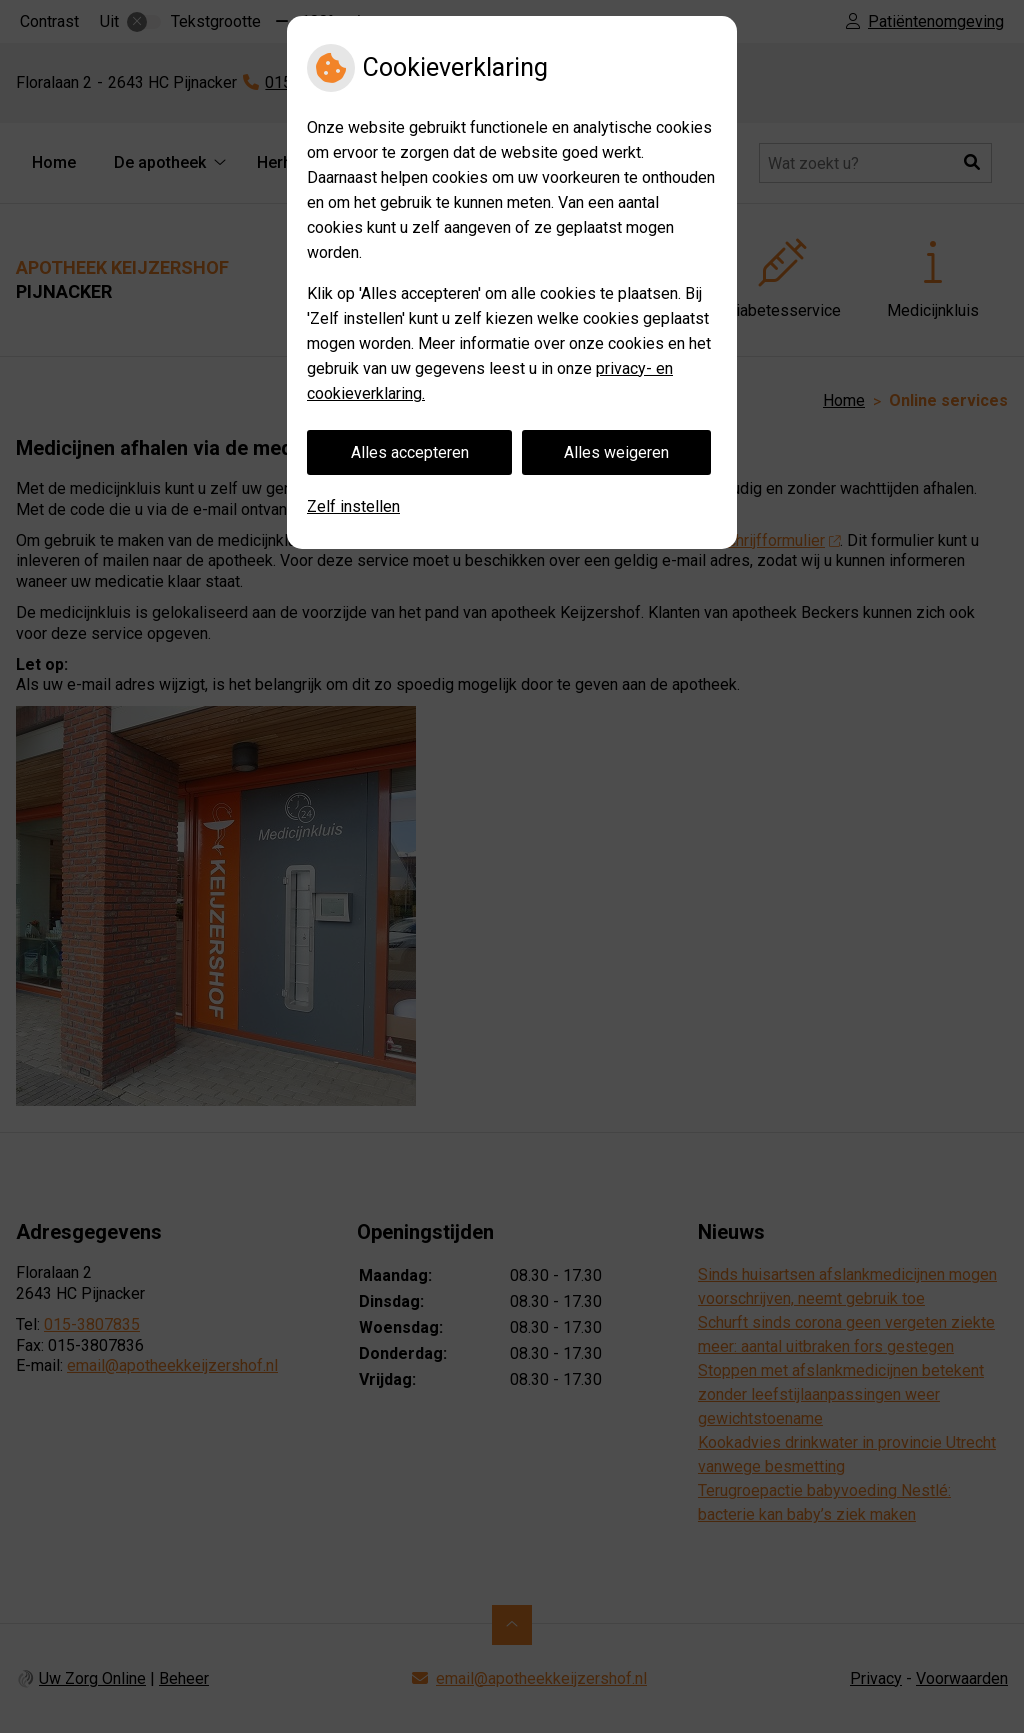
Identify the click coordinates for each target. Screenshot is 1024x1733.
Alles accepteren (410, 452)
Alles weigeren (616, 452)
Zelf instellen (353, 506)
